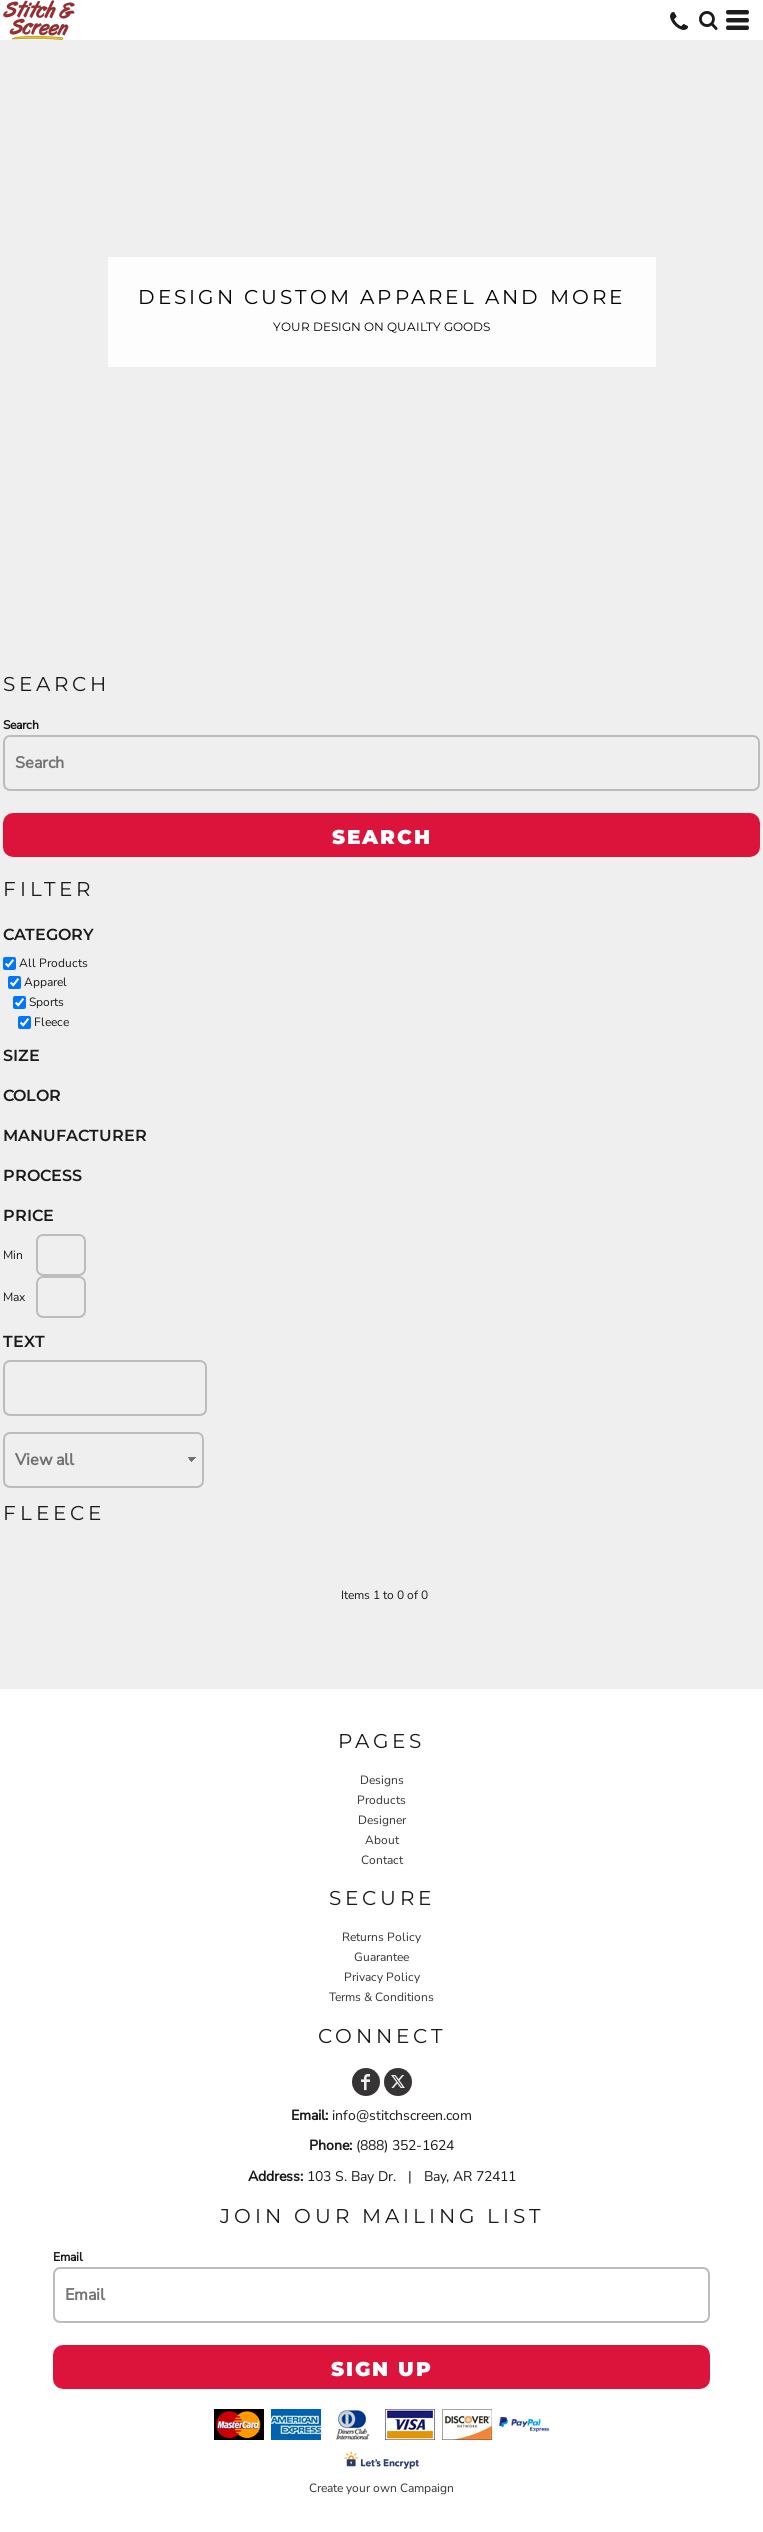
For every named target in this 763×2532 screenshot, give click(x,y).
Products (381, 1800)
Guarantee (381, 1957)
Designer (382, 1820)
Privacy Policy (382, 1977)
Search (21, 725)
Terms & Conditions (381, 1997)
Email (68, 2257)
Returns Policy (381, 1937)
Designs (382, 1780)
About (382, 1840)
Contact (382, 1860)
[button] (708, 20)
